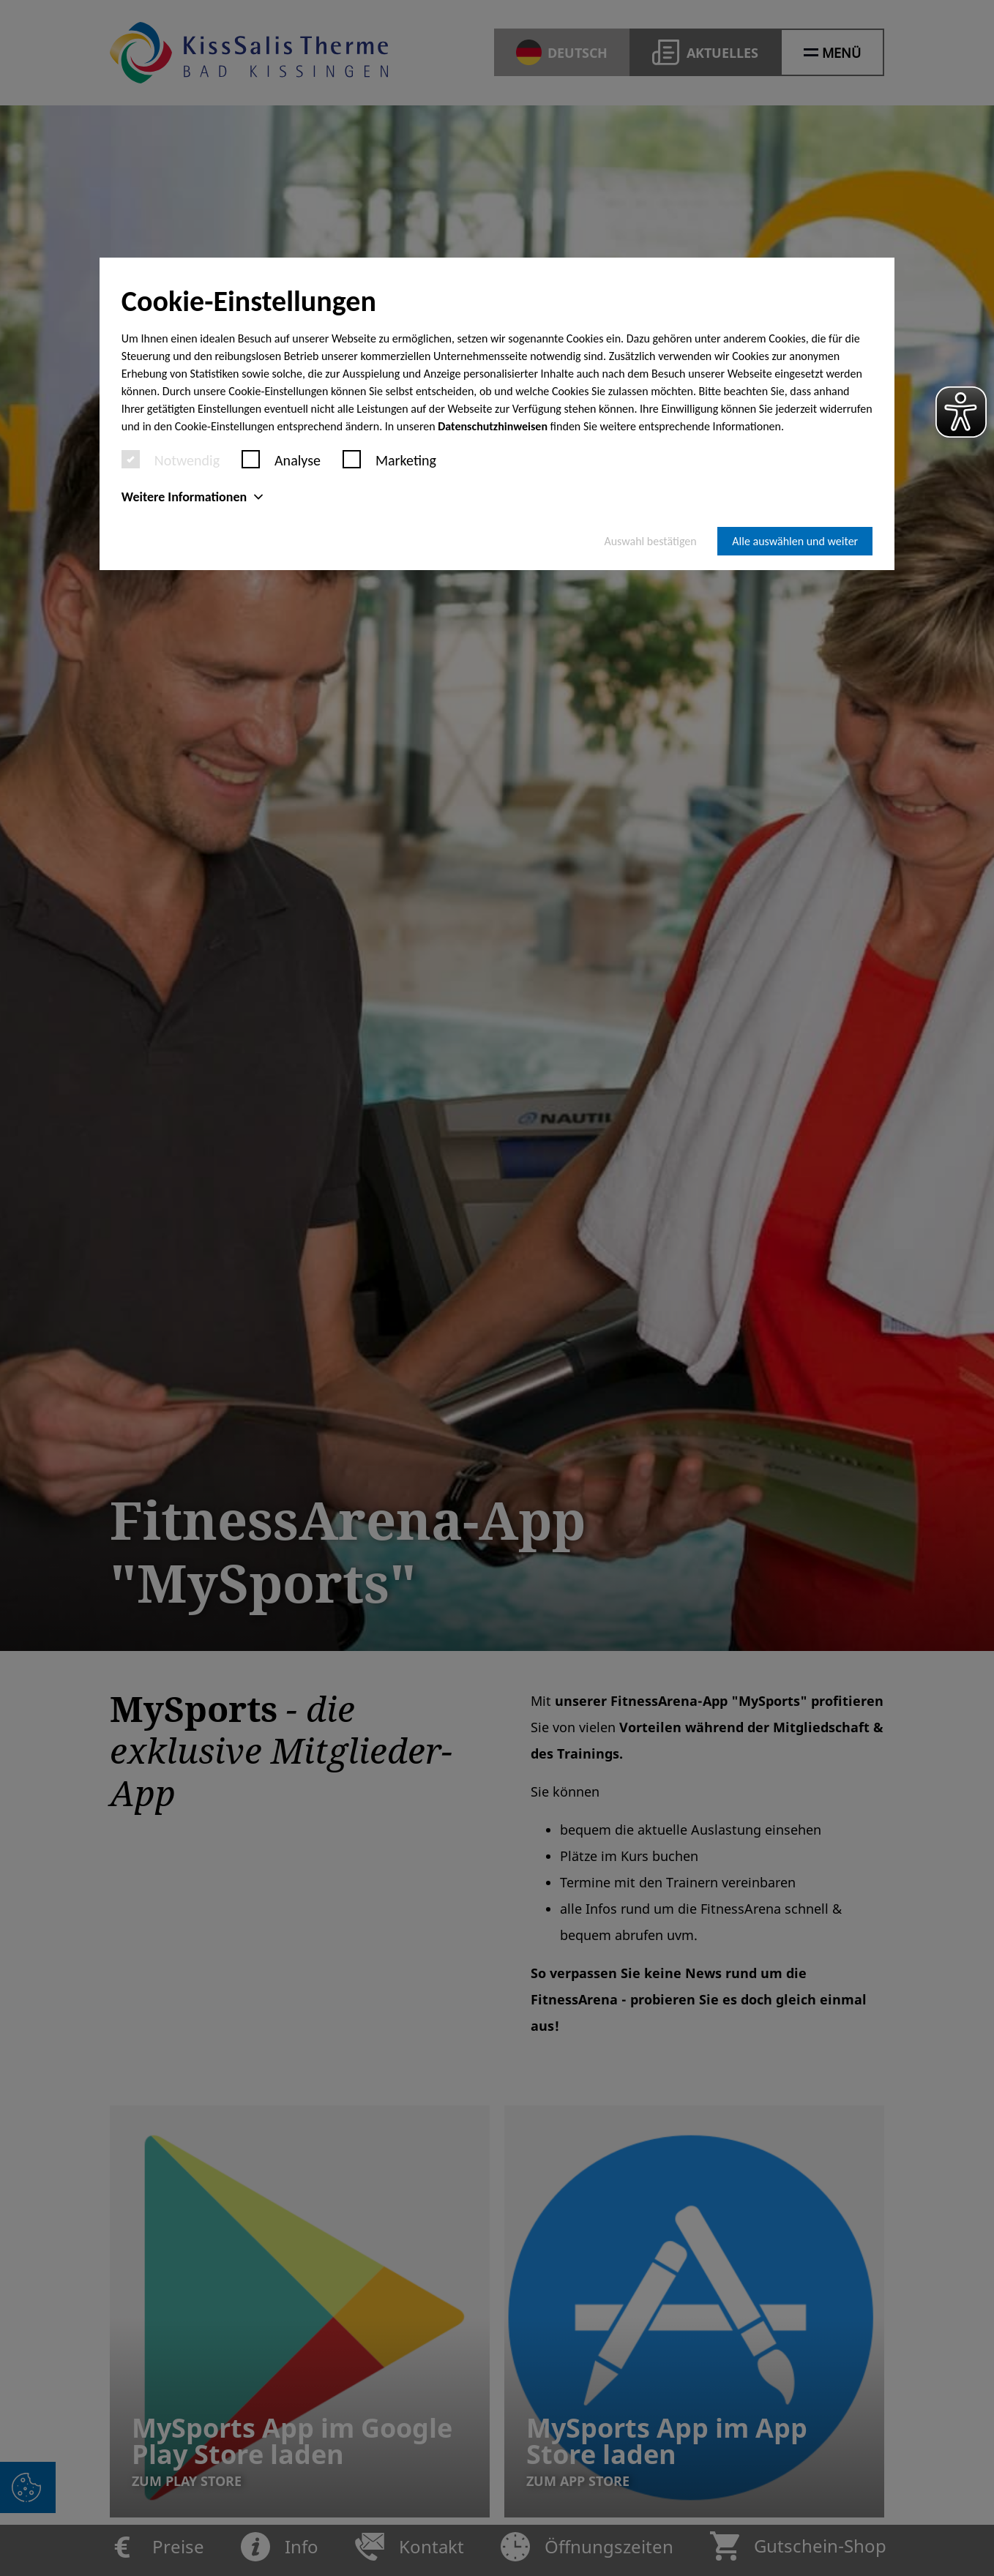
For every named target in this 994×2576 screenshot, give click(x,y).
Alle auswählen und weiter (795, 541)
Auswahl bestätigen (650, 541)
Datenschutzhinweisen (493, 426)
